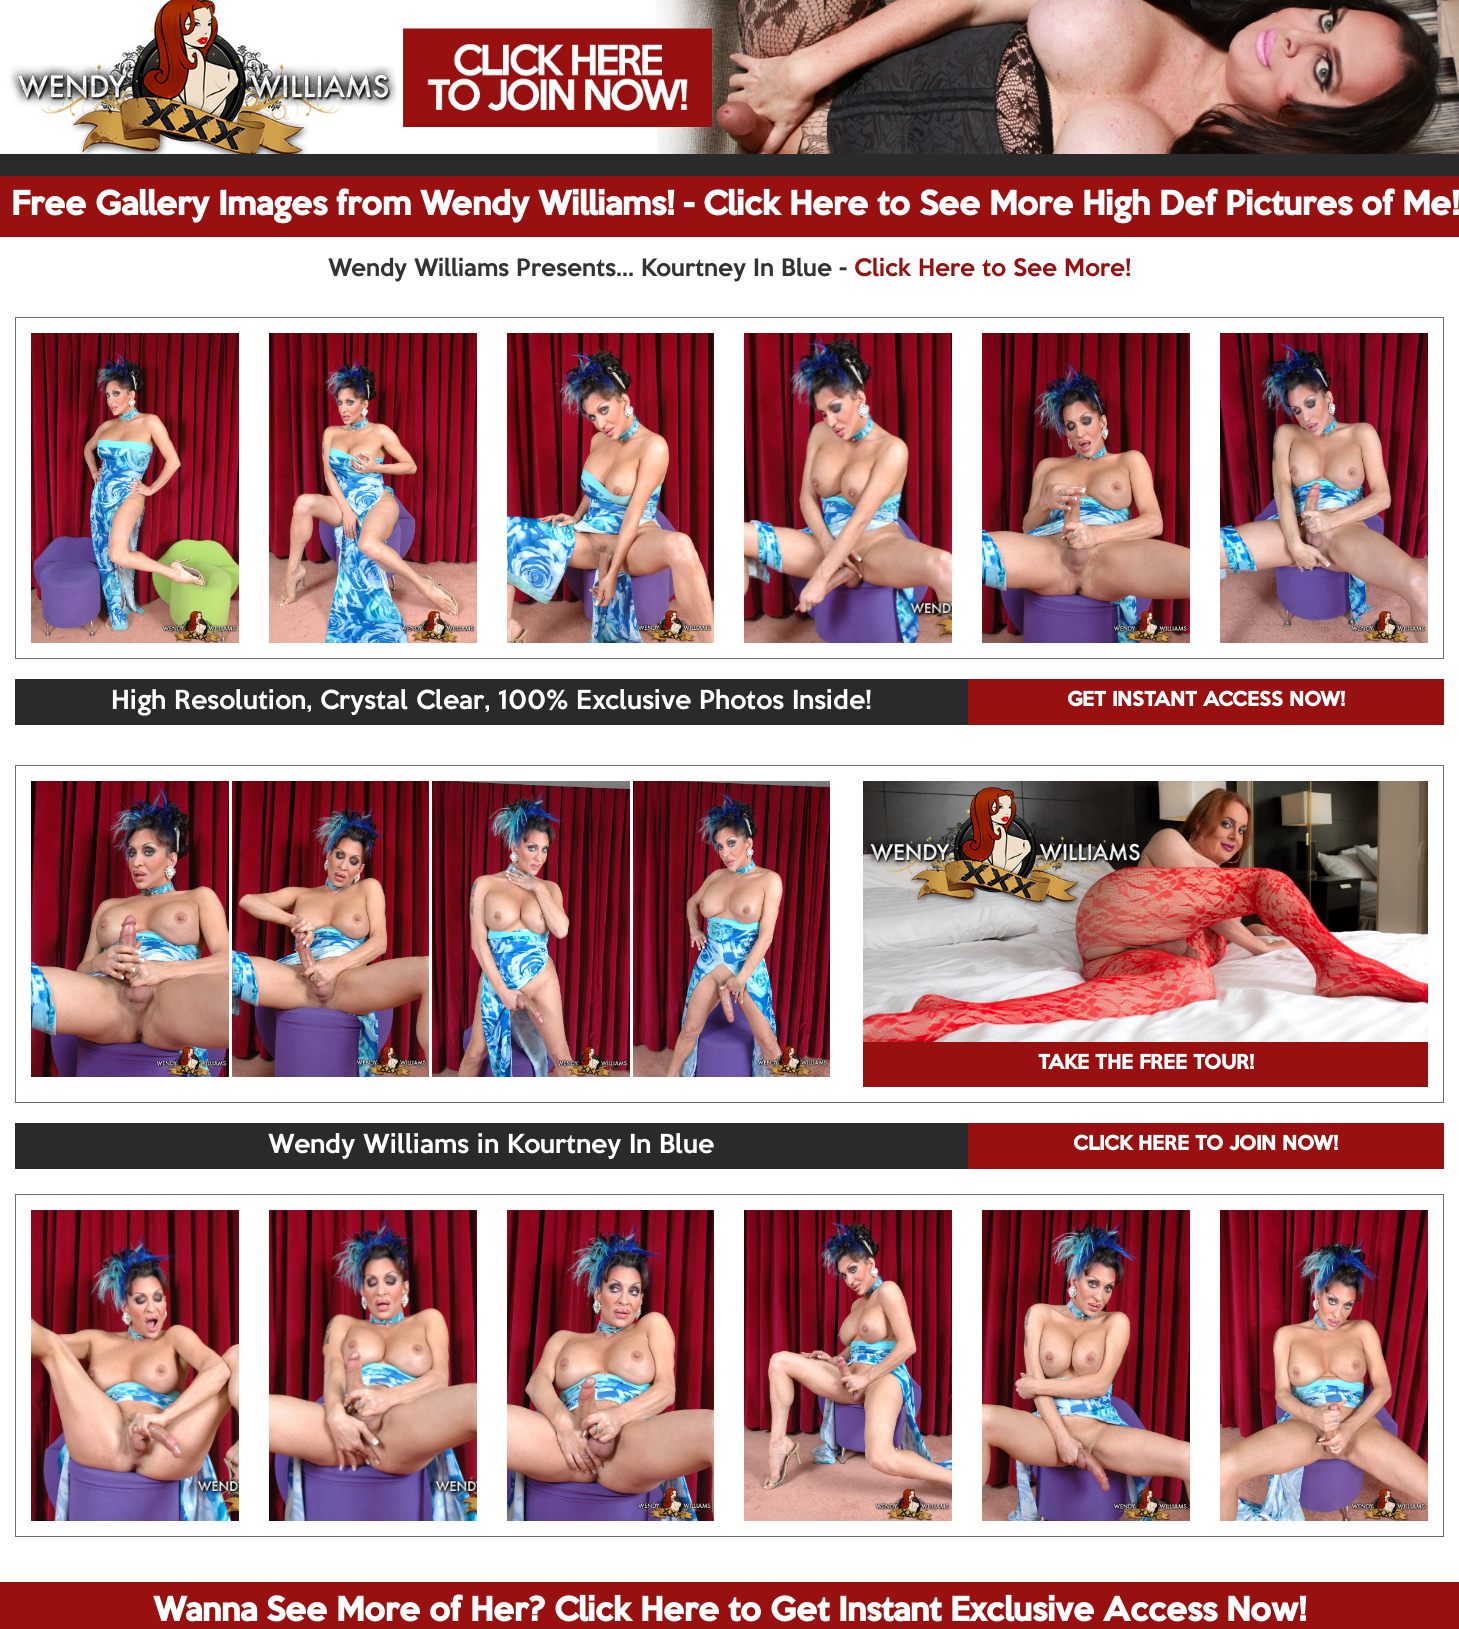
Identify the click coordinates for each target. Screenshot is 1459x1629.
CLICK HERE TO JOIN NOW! (1205, 1145)
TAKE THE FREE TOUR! (1146, 1064)
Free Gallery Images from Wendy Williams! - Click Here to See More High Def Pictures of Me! (735, 206)
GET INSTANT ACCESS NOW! (1206, 701)
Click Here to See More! (992, 269)
